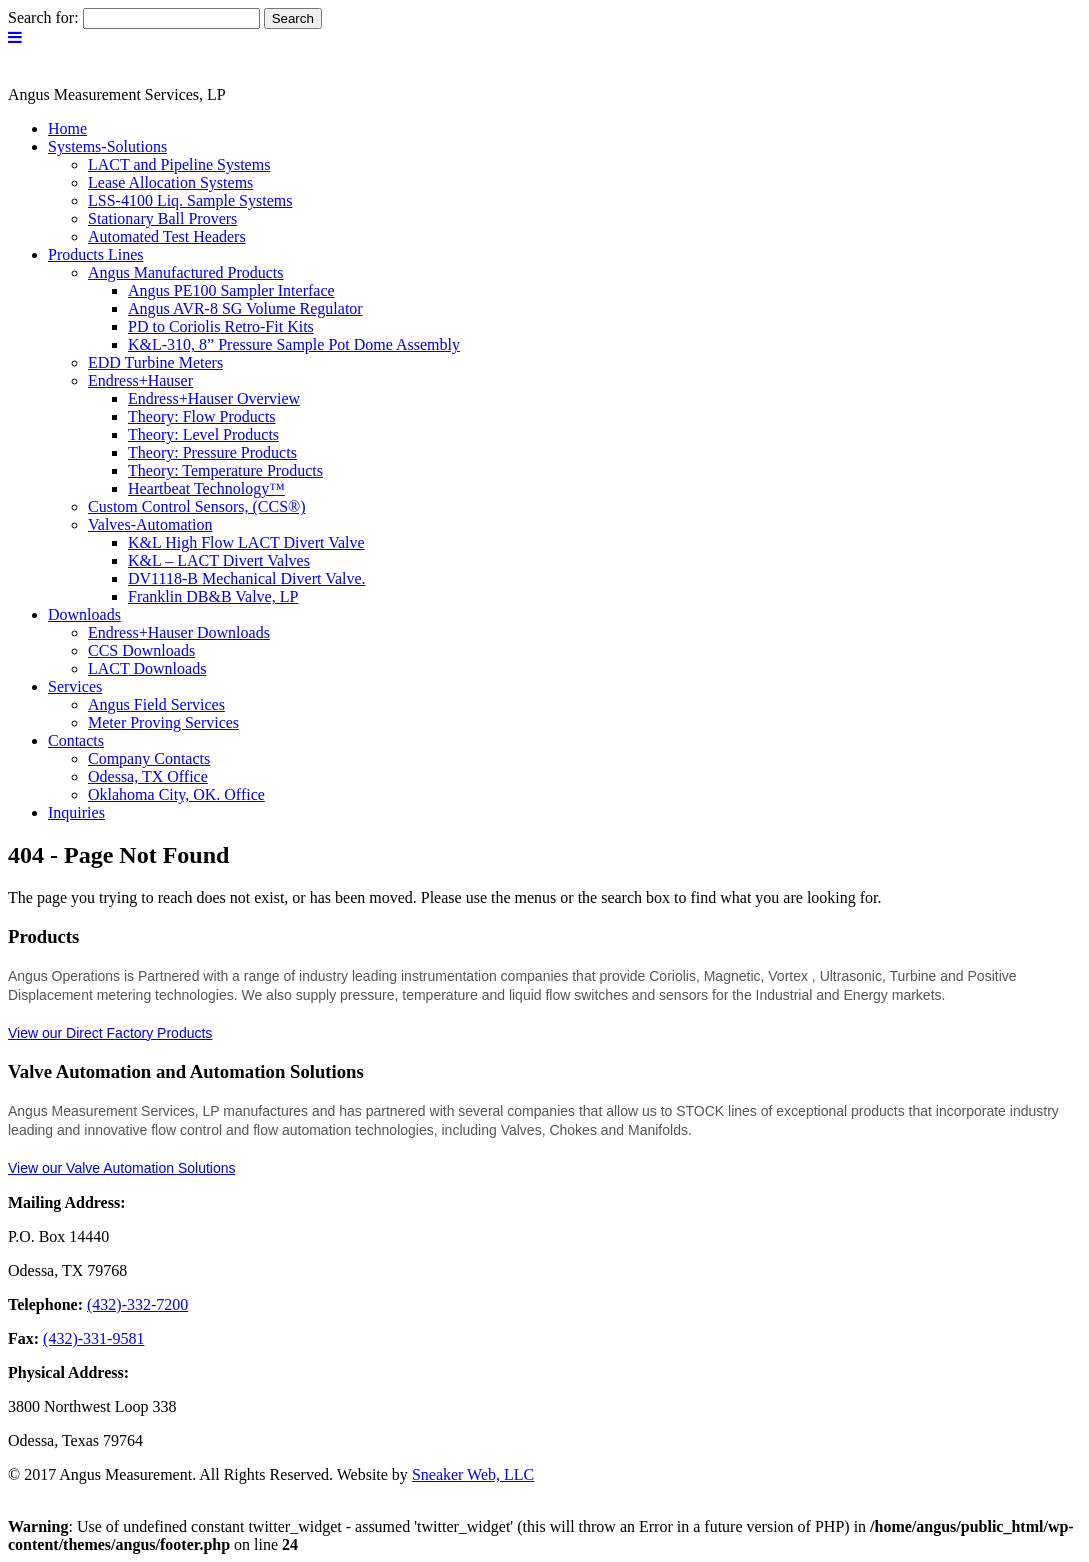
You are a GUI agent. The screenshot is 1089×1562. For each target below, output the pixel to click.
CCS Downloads (141, 650)
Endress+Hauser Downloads (179, 632)
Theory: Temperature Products (225, 470)
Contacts (76, 740)
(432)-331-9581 (93, 1338)
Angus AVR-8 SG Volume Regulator (245, 308)
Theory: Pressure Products (212, 452)
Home (67, 128)
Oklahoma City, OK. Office (176, 794)
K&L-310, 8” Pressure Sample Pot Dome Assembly (294, 344)
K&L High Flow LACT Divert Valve (246, 542)
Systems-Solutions (107, 146)
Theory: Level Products (203, 434)
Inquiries (76, 812)
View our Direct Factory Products (110, 1033)
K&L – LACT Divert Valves (219, 560)
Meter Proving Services (163, 722)
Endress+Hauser (140, 380)
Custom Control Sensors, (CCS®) (197, 506)
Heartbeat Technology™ (206, 488)
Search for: (43, 17)
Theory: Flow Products (202, 416)
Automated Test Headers (167, 236)
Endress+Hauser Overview (214, 398)
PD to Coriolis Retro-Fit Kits (221, 326)
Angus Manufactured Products (186, 272)
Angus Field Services (156, 704)
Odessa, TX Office (148, 776)
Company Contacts (149, 758)
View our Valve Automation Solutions (122, 1168)
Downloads (84, 614)
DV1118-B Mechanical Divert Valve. (247, 578)
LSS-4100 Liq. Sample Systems (190, 200)
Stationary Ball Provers (162, 218)
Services (75, 686)
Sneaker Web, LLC (473, 1474)
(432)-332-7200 (137, 1304)
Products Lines (96, 254)
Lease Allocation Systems (170, 182)
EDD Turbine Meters (155, 362)
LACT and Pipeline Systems (179, 164)
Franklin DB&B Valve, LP (213, 596)
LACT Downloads (147, 668)
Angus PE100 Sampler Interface (231, 290)
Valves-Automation (150, 524)
